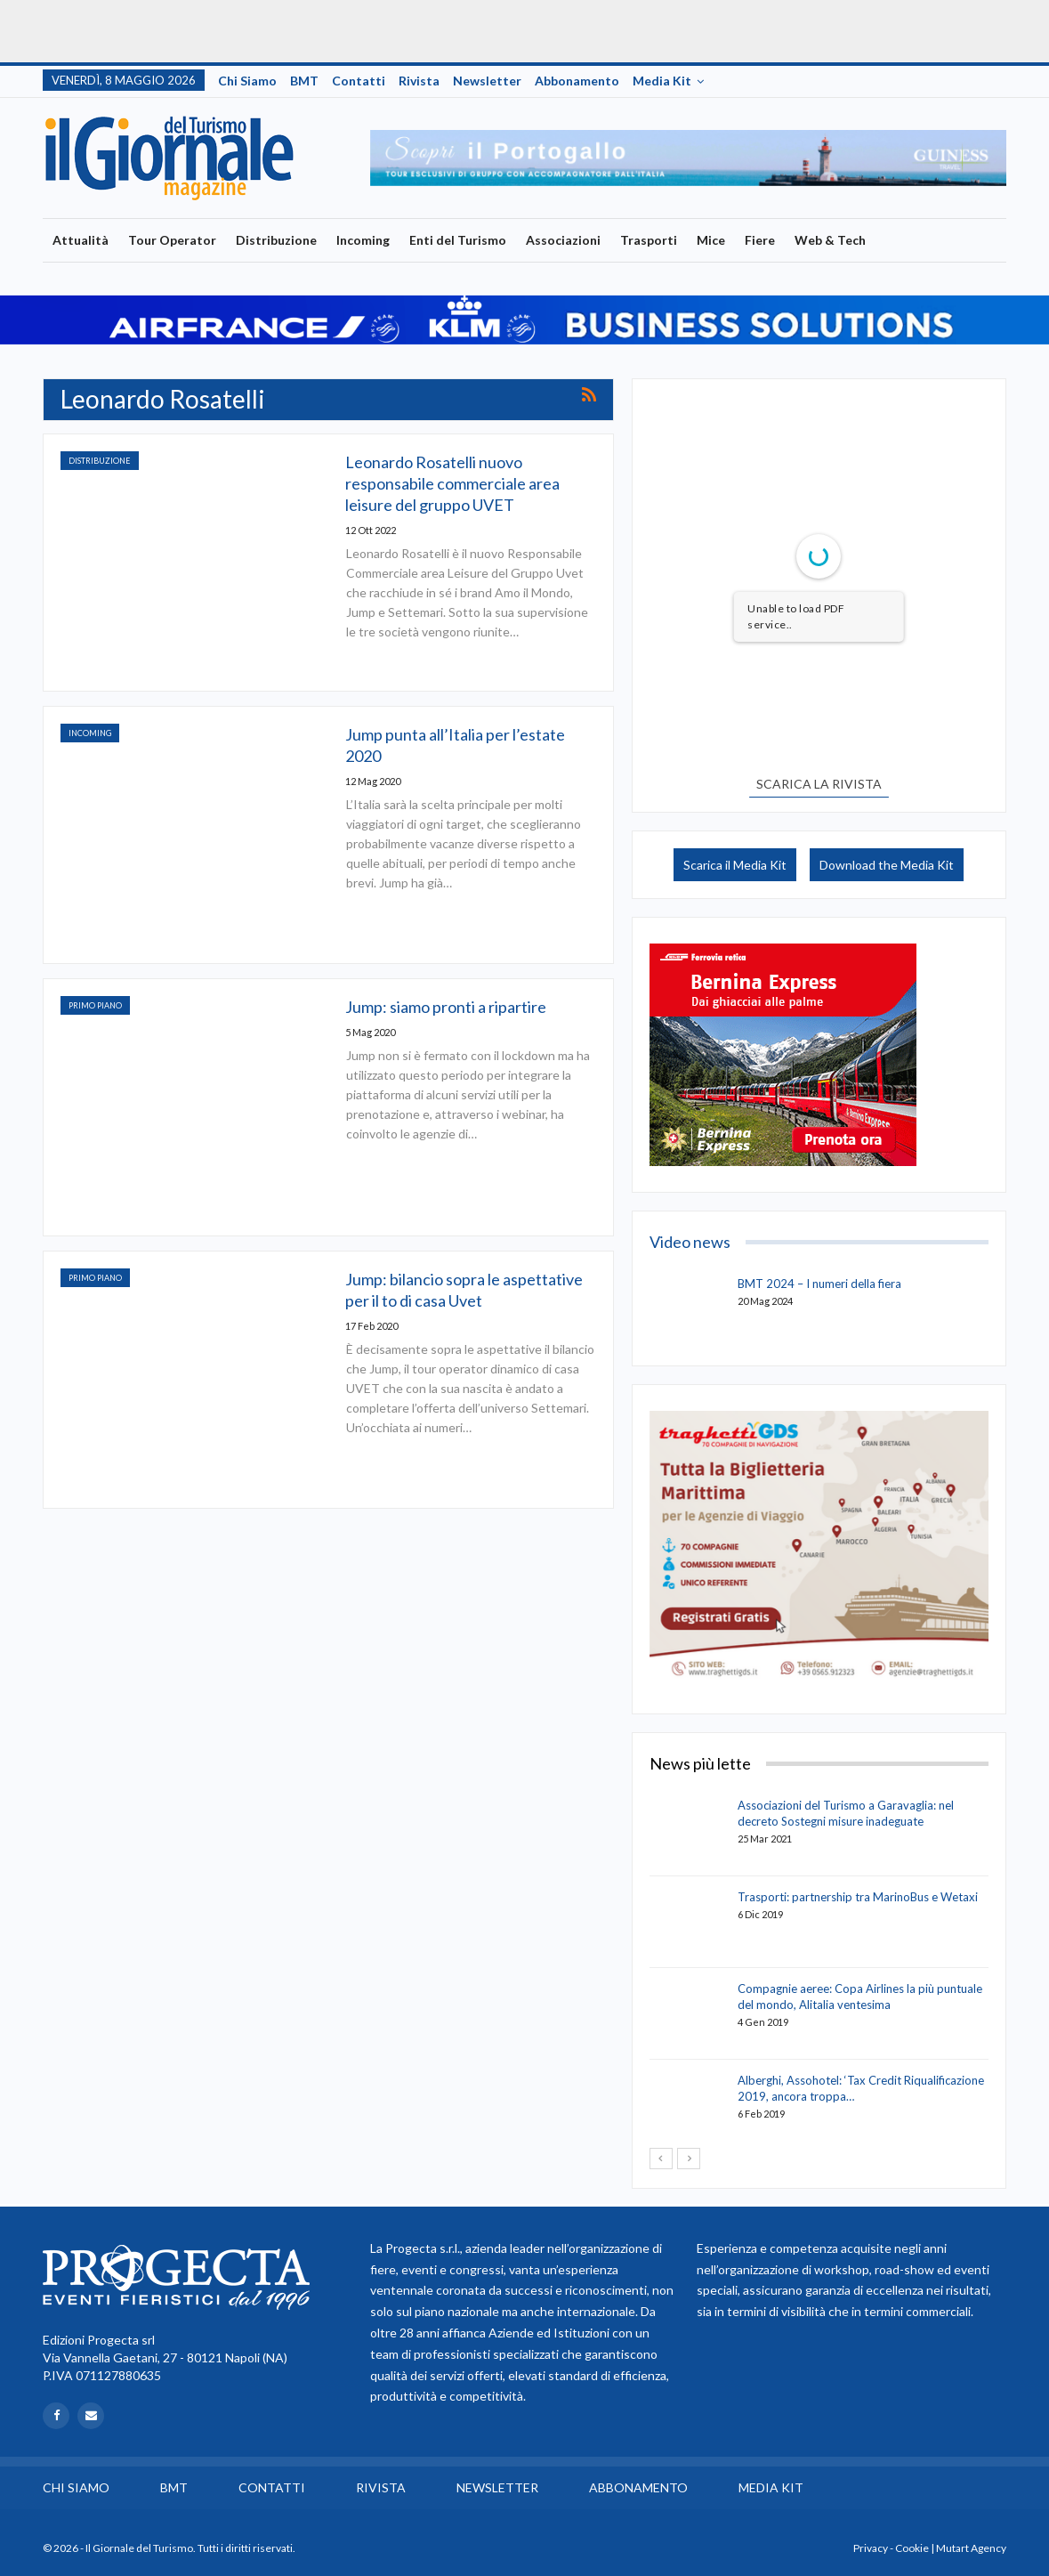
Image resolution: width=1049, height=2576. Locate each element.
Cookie (912, 2548)
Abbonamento (577, 80)
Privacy (870, 2548)
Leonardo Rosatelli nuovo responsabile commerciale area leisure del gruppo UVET (452, 483)
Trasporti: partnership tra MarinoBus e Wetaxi (858, 1897)
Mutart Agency (971, 2548)
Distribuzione (276, 239)
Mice (711, 239)
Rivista (419, 80)
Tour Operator (172, 239)
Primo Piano (95, 1005)
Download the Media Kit (886, 864)
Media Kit (662, 80)
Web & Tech (830, 239)
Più (894, 239)
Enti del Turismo (457, 239)
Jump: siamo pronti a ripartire (445, 1007)
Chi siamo (247, 80)
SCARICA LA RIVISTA (819, 783)
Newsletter (487, 80)
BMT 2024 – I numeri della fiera (819, 1283)
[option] (688, 158)
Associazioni (563, 239)
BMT (304, 80)
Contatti (358, 80)
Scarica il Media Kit (735, 864)
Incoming (363, 239)
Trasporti (648, 239)
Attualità (80, 239)
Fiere (760, 239)
